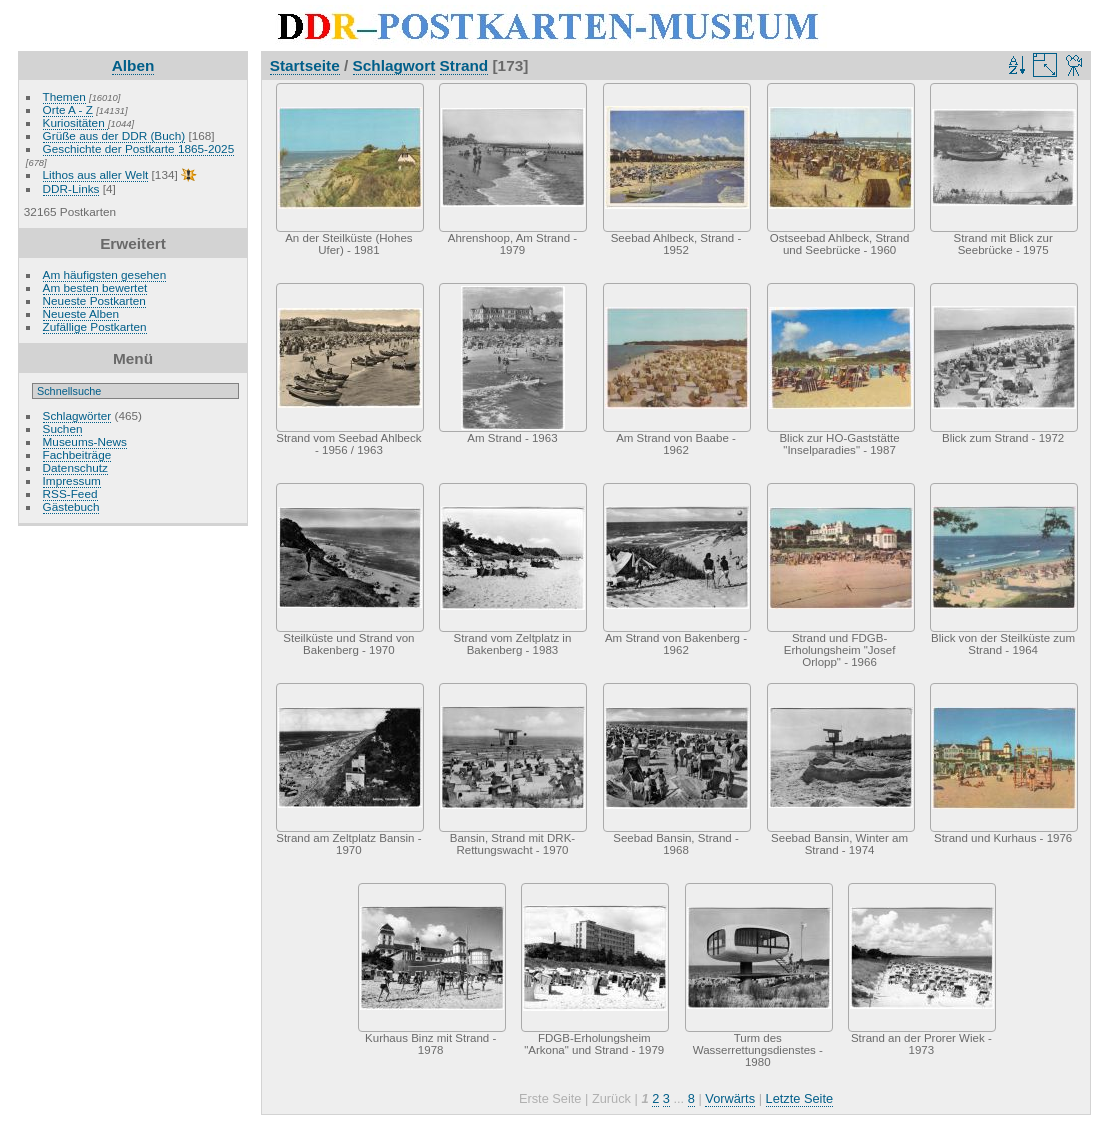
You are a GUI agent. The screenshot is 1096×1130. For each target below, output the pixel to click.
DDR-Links (71, 188)
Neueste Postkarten (94, 300)
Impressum (72, 480)
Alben (133, 65)
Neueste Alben (81, 313)
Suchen (63, 428)
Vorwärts (730, 1098)
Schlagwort (394, 65)
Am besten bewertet (95, 287)
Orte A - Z (68, 109)
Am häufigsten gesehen (105, 274)
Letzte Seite (800, 1098)
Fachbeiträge (77, 454)
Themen (64, 96)
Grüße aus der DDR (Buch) (114, 135)
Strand (464, 65)
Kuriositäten (75, 122)
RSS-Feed (70, 493)
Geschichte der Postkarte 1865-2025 (139, 148)
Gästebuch (71, 506)
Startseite (305, 65)
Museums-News (85, 441)
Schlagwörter (77, 415)
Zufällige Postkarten (95, 326)
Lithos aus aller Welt (96, 174)
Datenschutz (75, 467)
